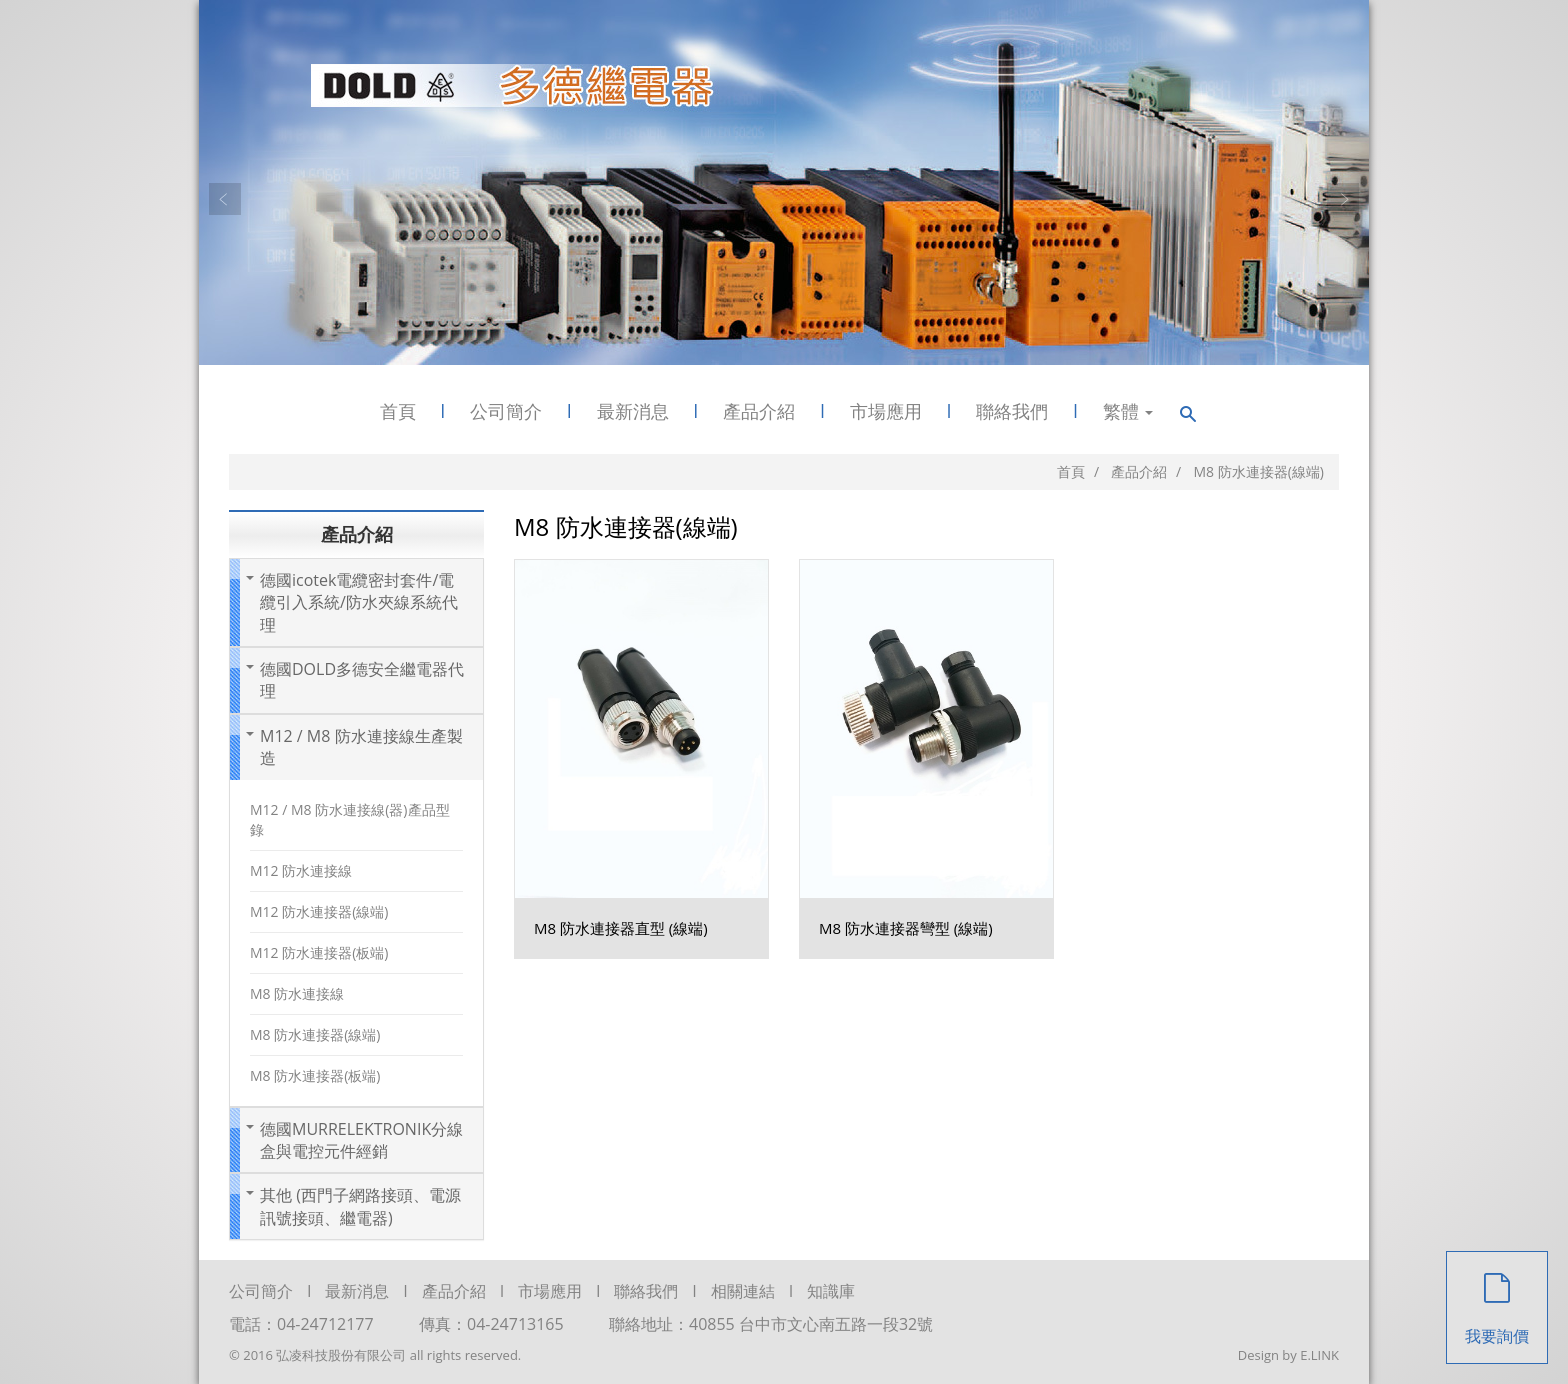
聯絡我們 (1012, 411)
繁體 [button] (1128, 411)
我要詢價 (1497, 1299)
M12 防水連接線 (301, 870)
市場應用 (886, 411)
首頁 (398, 411)
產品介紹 (759, 411)
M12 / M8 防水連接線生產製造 (361, 747)
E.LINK (1319, 1355)
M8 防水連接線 (297, 993)
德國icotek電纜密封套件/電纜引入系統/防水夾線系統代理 (359, 602)
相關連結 (743, 1291)
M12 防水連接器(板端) (319, 952)
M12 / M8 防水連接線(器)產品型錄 (350, 819)
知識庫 (831, 1291)
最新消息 (633, 411)
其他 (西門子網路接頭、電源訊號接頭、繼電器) (360, 1206)
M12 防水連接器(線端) (319, 911)
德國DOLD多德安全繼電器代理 (362, 680)
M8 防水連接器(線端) (315, 1034)
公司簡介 (506, 411)
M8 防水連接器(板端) (315, 1075)
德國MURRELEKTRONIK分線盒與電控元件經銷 (361, 1140)
